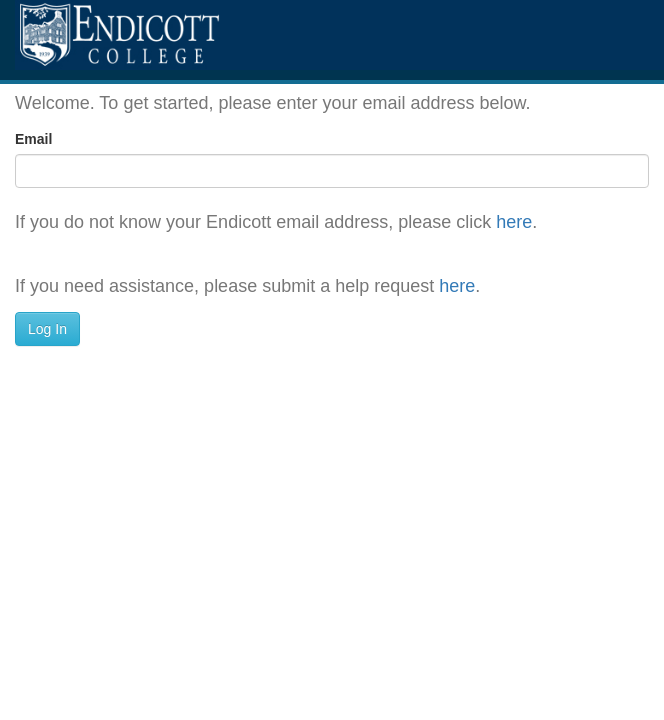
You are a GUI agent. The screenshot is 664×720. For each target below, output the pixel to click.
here (514, 222)
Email (33, 139)
